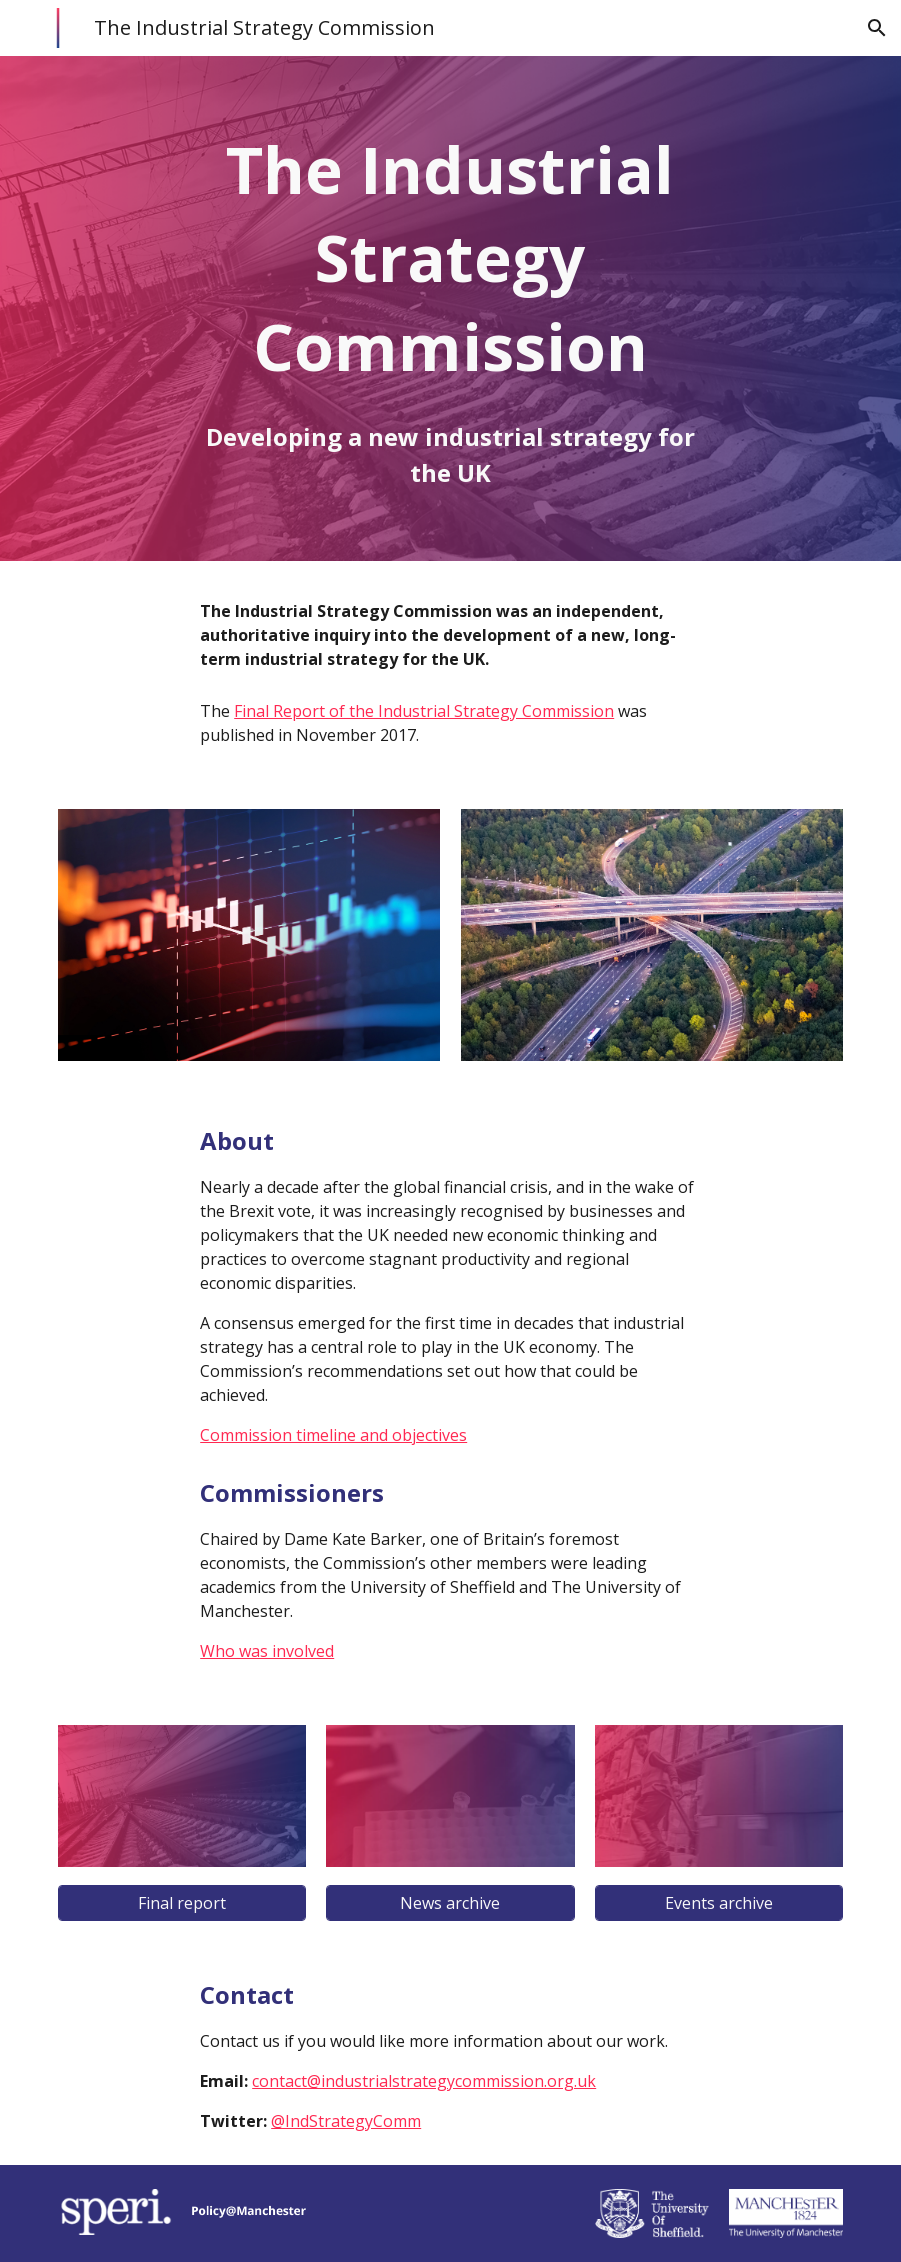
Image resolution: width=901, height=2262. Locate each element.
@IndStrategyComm (346, 2121)
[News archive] (450, 1903)
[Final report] (182, 1903)
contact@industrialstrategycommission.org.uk (424, 2081)
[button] (877, 28)
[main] (450, 258)
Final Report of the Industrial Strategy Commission (424, 711)
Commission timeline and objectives (333, 1435)
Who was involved (267, 1651)
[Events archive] (719, 1903)
